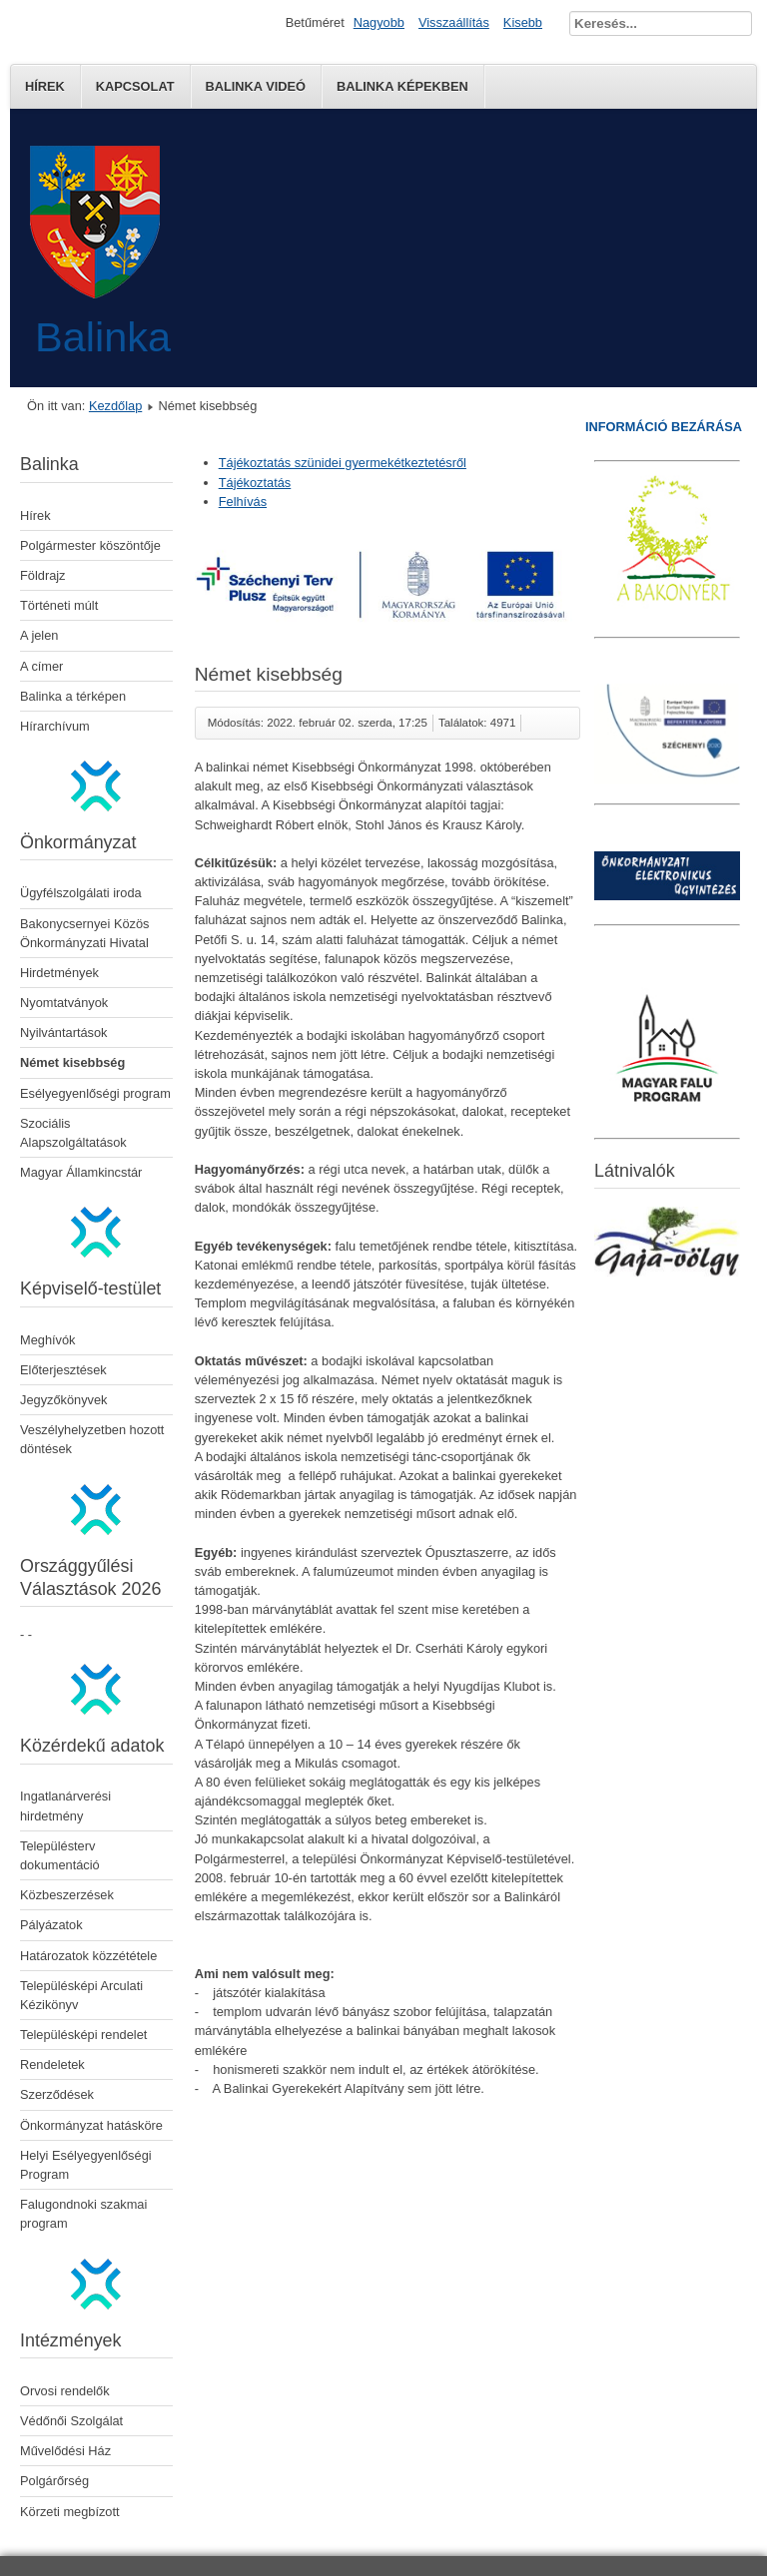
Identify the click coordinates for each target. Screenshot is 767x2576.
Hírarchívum (55, 726)
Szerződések (57, 2094)
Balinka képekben (402, 86)
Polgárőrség (54, 2480)
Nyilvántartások (63, 1032)
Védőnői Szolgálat (71, 2420)
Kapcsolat (135, 86)
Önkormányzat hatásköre (91, 2125)
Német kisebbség (72, 1062)
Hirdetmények (59, 972)
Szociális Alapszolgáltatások (73, 1133)
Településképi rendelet (83, 2034)
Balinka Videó (256, 86)
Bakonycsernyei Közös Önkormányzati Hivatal (84, 933)
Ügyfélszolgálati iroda (81, 892)
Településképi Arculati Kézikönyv (81, 1995)
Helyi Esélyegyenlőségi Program (86, 2165)
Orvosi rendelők (65, 2390)
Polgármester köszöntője (90, 545)
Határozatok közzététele (88, 1955)
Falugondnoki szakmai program (83, 2214)
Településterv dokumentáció (60, 1855)
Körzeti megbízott (70, 2511)
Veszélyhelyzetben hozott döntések (92, 1439)
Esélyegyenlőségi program (95, 1093)
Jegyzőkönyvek (64, 1399)
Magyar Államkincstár (81, 1172)
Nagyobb (379, 22)
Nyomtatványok (64, 1002)
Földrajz (43, 575)
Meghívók (47, 1339)
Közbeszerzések (67, 1894)
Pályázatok (51, 1924)
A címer (41, 666)
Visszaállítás (453, 22)
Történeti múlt (59, 605)
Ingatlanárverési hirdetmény (65, 1805)
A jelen (39, 635)
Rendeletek (52, 2064)
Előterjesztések (63, 1369)
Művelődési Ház (65, 2450)
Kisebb (522, 22)
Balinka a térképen (73, 696)
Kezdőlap (115, 405)
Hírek (45, 86)
